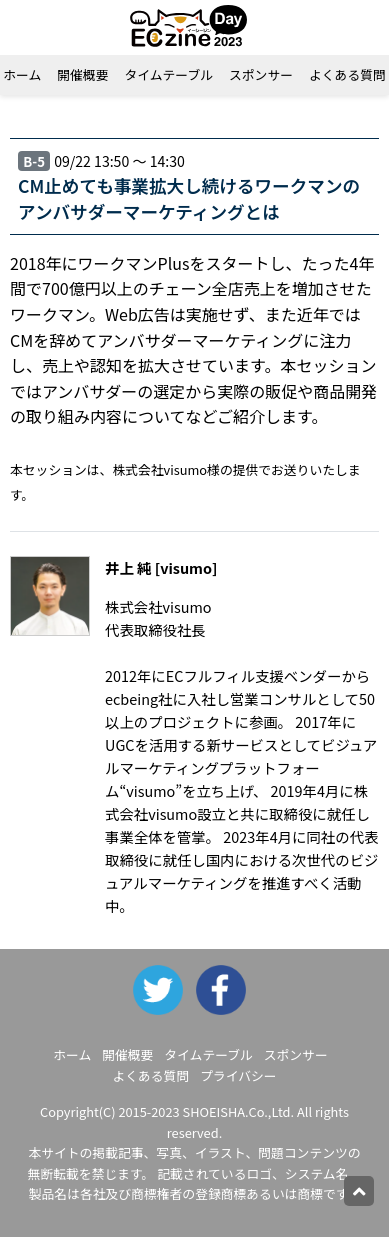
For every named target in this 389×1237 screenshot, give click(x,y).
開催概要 (82, 74)
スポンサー (261, 74)
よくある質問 (150, 1075)
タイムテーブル (168, 74)
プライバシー (238, 1075)
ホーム (72, 1054)
